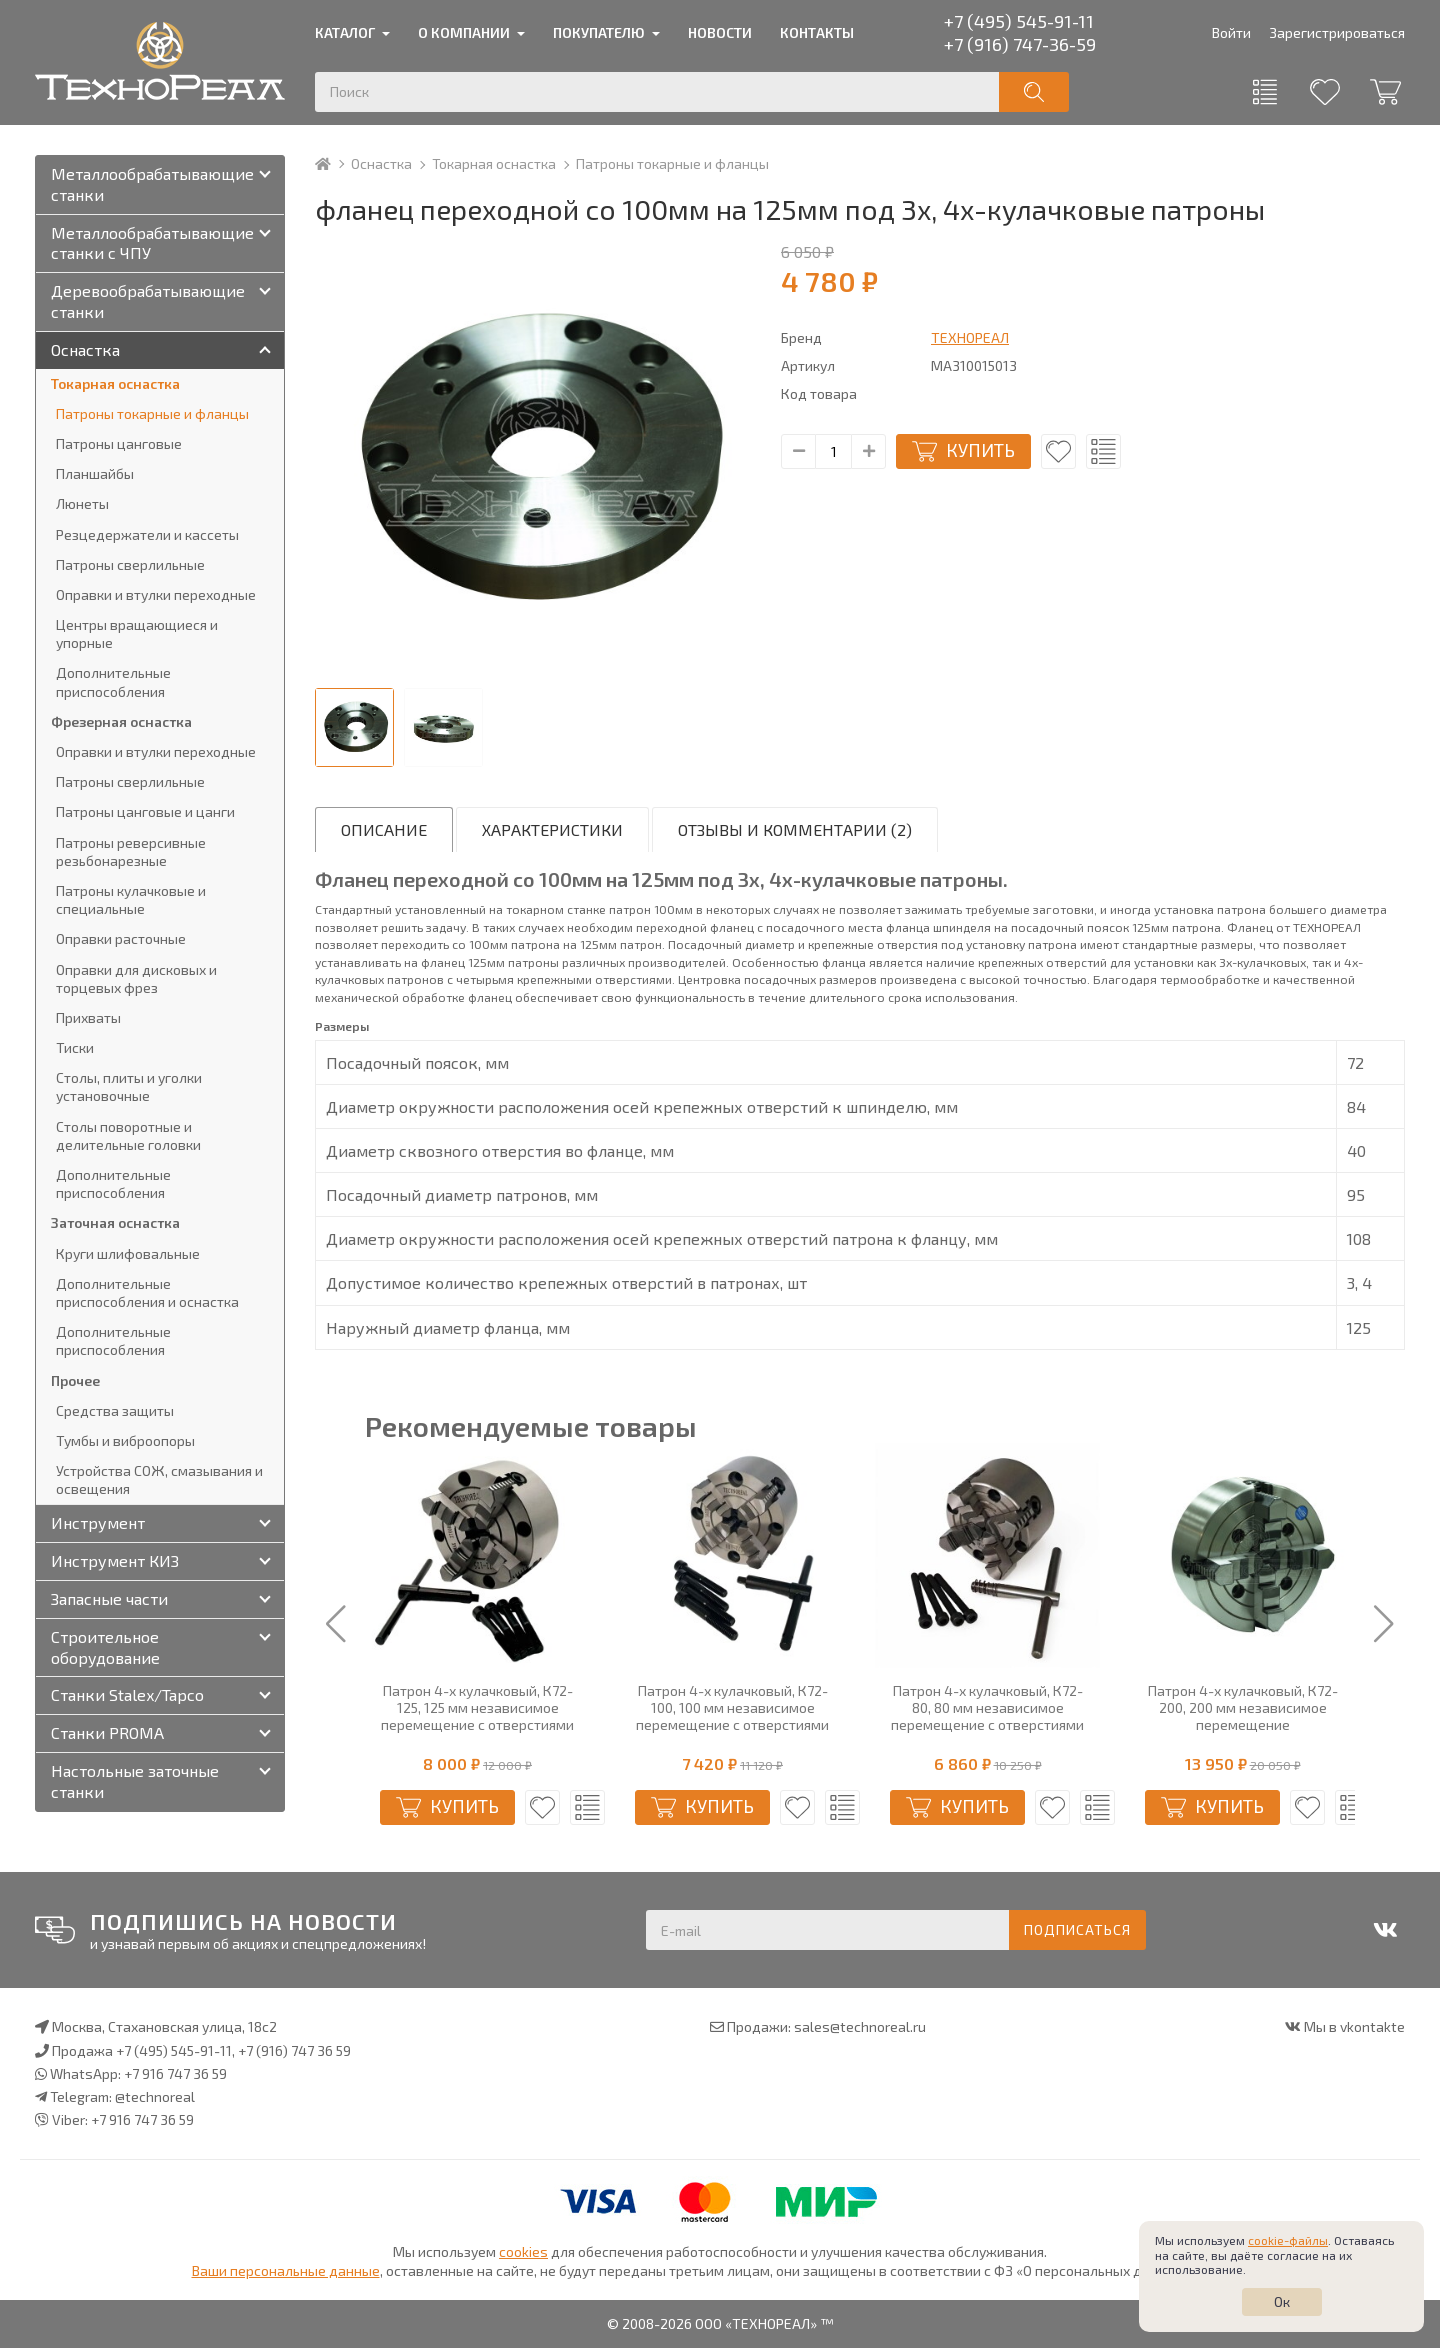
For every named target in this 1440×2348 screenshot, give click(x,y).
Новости (720, 32)
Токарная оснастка (494, 163)
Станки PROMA (107, 1732)
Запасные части (109, 1598)
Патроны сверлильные (130, 564)
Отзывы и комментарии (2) (795, 829)
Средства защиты (115, 1410)
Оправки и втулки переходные (156, 594)
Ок (1282, 2301)
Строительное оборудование (105, 1647)
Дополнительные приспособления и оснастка (147, 1292)
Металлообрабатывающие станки (152, 184)
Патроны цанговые (119, 443)
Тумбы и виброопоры (125, 1440)
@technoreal (155, 2096)
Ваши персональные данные (286, 2270)
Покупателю (599, 32)
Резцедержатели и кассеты (147, 534)
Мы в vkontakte (1354, 2026)
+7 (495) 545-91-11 (1019, 21)
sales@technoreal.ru (860, 2026)
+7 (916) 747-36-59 (1020, 44)
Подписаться (1077, 1929)
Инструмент (98, 1522)
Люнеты (82, 503)
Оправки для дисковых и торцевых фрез (136, 978)
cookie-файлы (1288, 2240)
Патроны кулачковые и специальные (131, 899)
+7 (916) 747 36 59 (294, 2050)
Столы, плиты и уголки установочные (129, 1086)
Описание (384, 829)
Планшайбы (95, 473)
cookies (523, 2251)
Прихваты (88, 1017)
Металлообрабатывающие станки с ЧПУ (152, 243)
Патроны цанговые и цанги (145, 811)
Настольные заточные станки (135, 1781)
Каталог (345, 32)
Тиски (75, 1047)
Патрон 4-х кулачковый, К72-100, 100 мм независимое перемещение (468, 1708)
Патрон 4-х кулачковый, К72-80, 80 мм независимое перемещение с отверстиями (1232, 1708)
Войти (1231, 32)
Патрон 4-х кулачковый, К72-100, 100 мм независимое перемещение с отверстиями (977, 1708)
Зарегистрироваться (1337, 32)
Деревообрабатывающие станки (148, 301)
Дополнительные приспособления (113, 681)
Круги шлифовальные (128, 1253)
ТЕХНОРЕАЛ (970, 337)
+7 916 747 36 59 (175, 2073)
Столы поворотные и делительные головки (128, 1135)
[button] (336, 1625)
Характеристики (552, 829)
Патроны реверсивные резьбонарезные (131, 851)
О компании (464, 32)
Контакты (817, 32)
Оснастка (381, 163)
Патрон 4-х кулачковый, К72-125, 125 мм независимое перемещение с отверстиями (722, 1708)
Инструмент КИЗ (115, 1560)
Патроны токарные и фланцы (672, 163)
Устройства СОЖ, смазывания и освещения (159, 1479)
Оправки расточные (121, 938)
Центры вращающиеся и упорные (137, 633)
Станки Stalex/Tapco (127, 1694)
